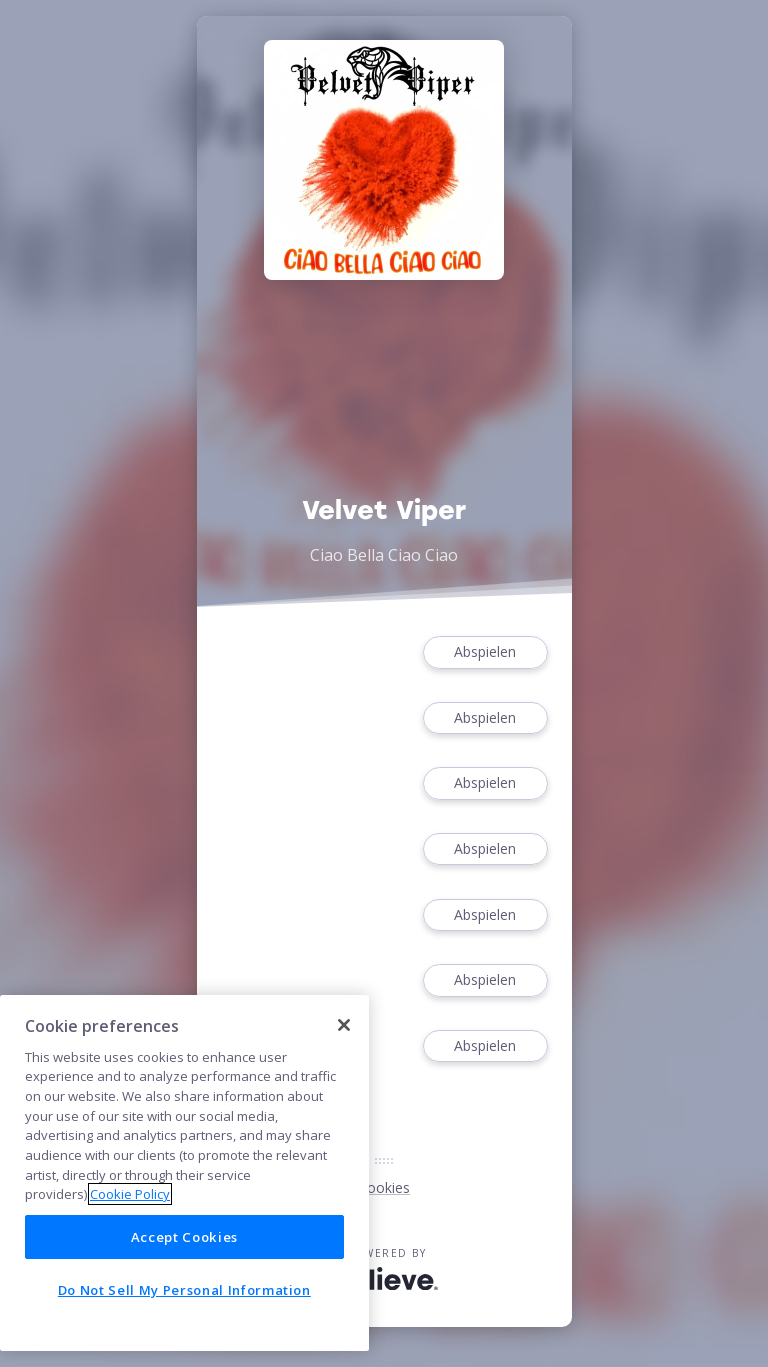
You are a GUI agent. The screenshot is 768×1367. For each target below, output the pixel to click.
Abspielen (485, 652)
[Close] (344, 1025)
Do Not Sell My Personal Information (184, 1290)
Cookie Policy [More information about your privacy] (130, 1194)
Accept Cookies (184, 1237)
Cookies (384, 1187)
